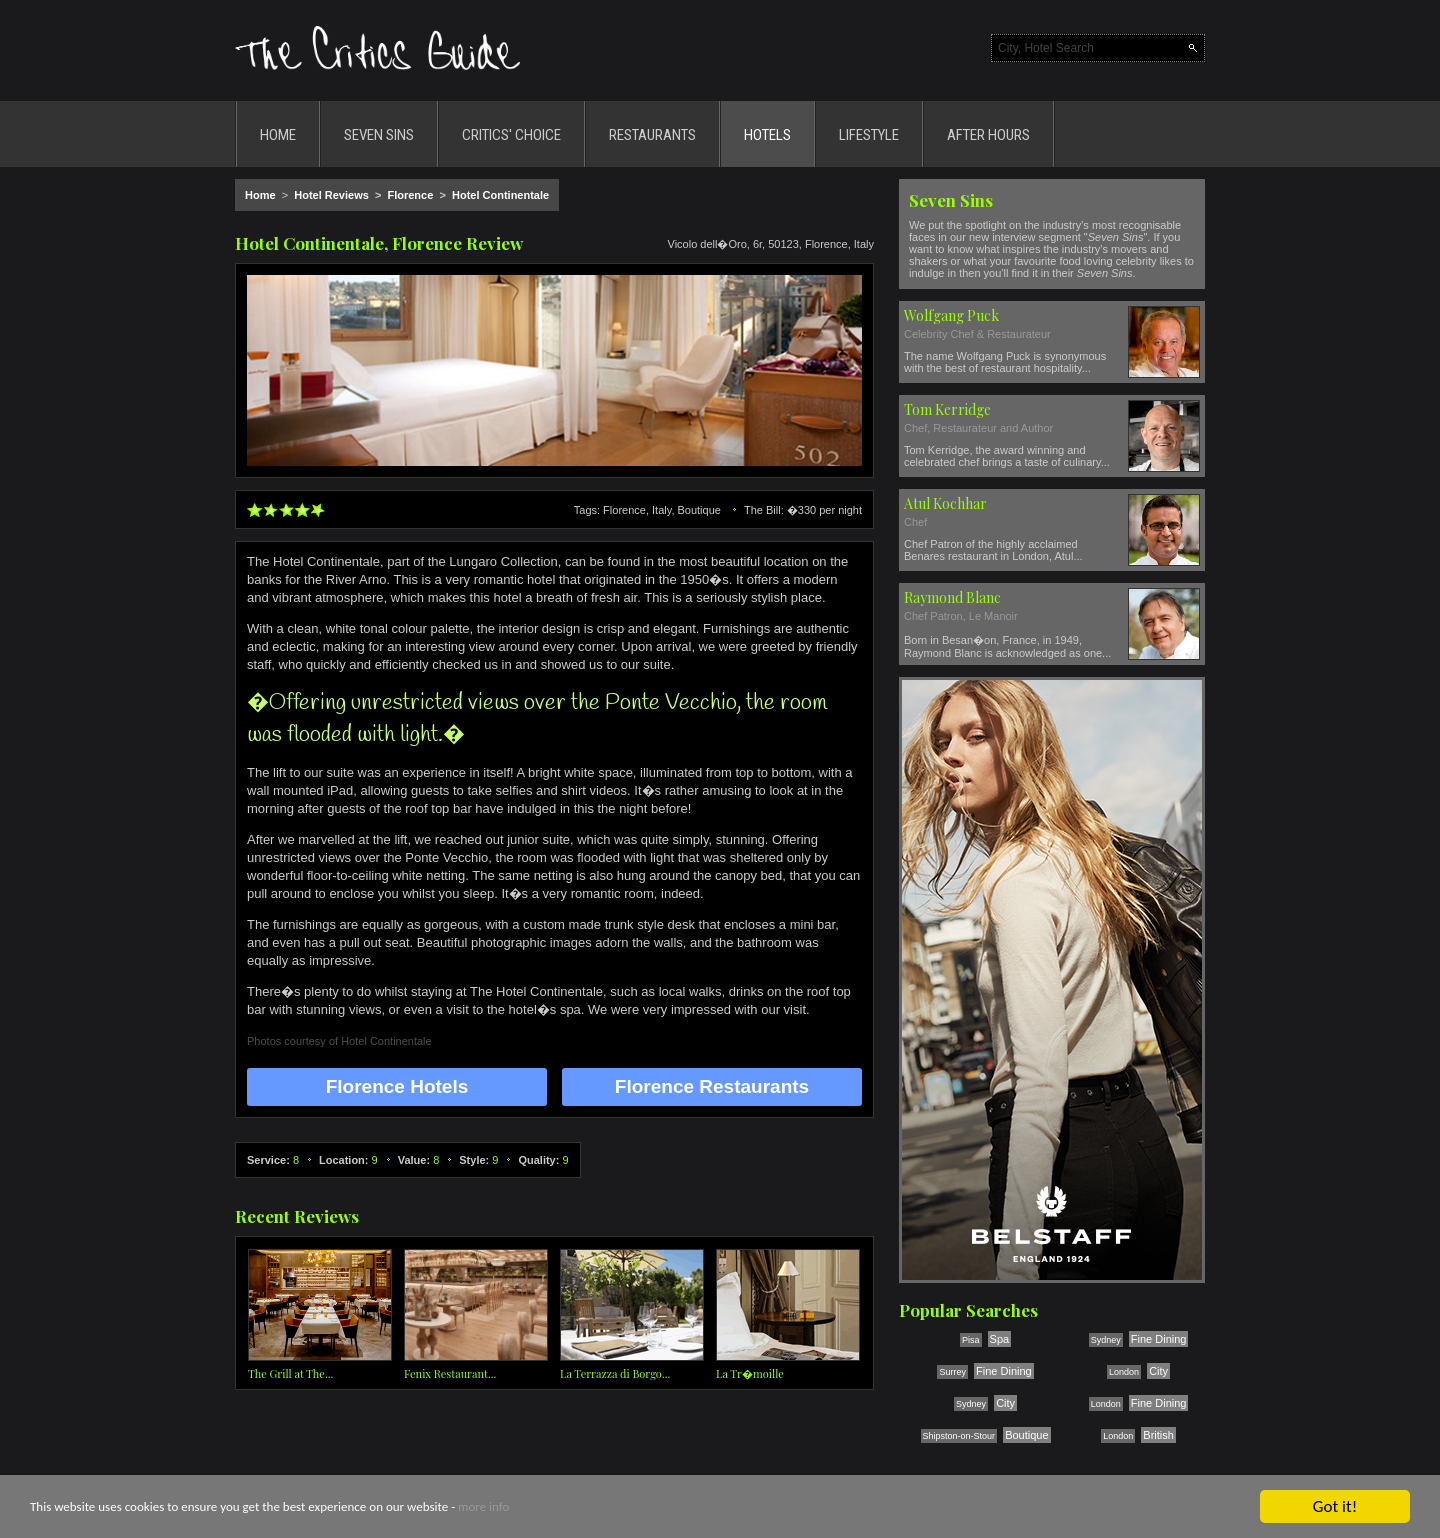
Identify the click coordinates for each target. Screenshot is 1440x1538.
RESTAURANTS (652, 135)
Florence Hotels (397, 1086)
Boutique (1026, 1435)
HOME (278, 135)
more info (483, 1507)
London (1124, 1372)
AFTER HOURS (988, 135)
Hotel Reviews (331, 195)
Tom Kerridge (947, 409)
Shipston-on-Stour (959, 1436)
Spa (1000, 1339)
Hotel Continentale (500, 195)
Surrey (952, 1372)
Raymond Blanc (952, 597)
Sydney (1106, 1340)
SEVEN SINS (379, 135)
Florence (410, 195)
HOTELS (767, 135)
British (1158, 1435)
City (1158, 1371)
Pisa (971, 1340)
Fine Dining (1159, 1339)
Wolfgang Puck (951, 315)
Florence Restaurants (712, 1086)
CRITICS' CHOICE (511, 135)
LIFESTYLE (869, 135)
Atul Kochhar (945, 503)
